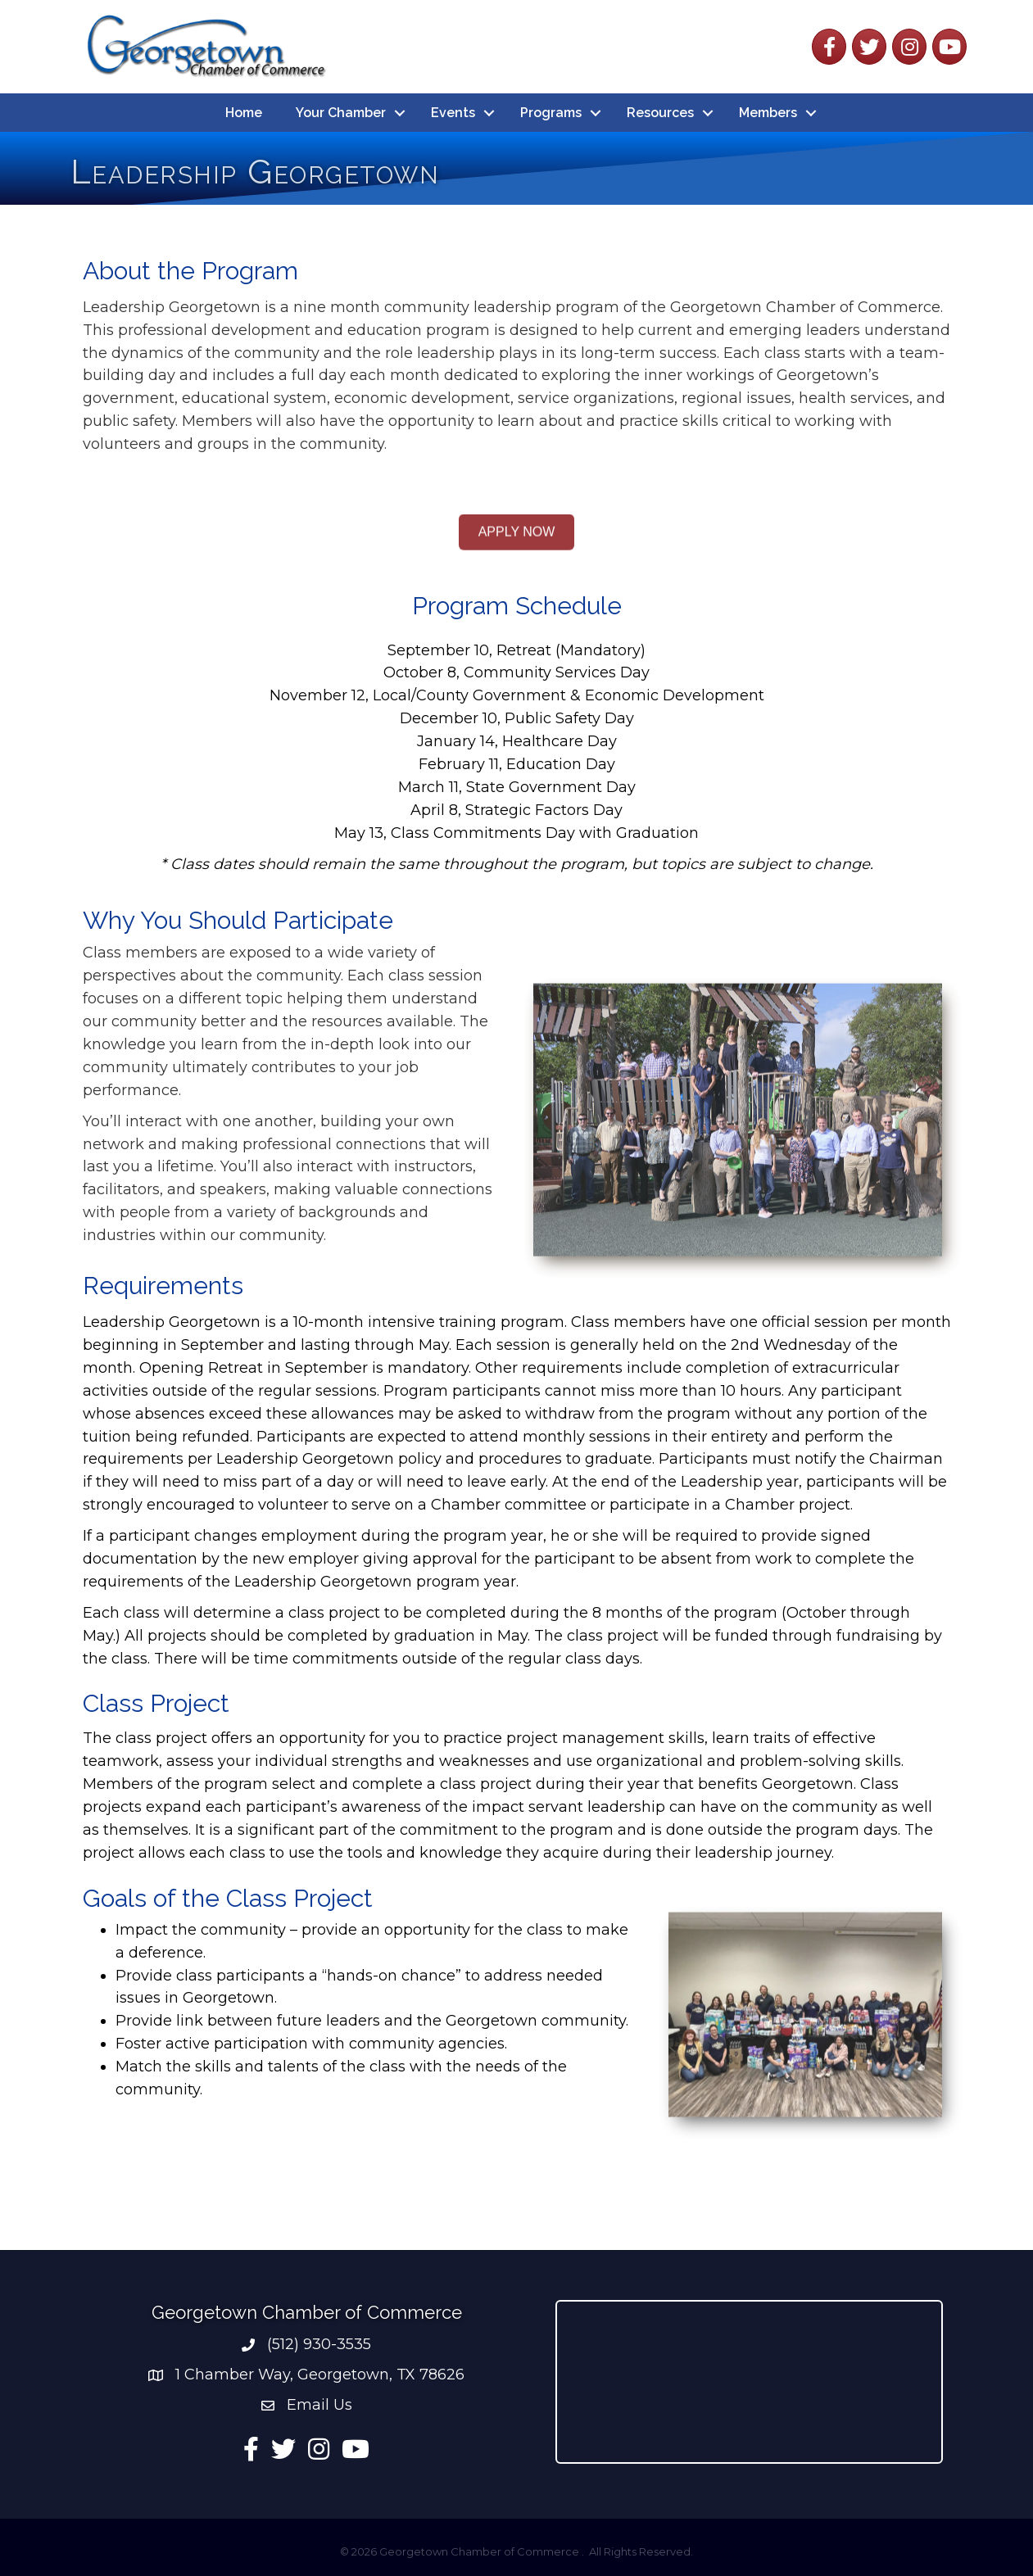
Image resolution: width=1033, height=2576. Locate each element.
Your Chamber (341, 112)
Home (243, 112)
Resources (660, 112)
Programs (551, 112)
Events (453, 112)
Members (768, 112)
